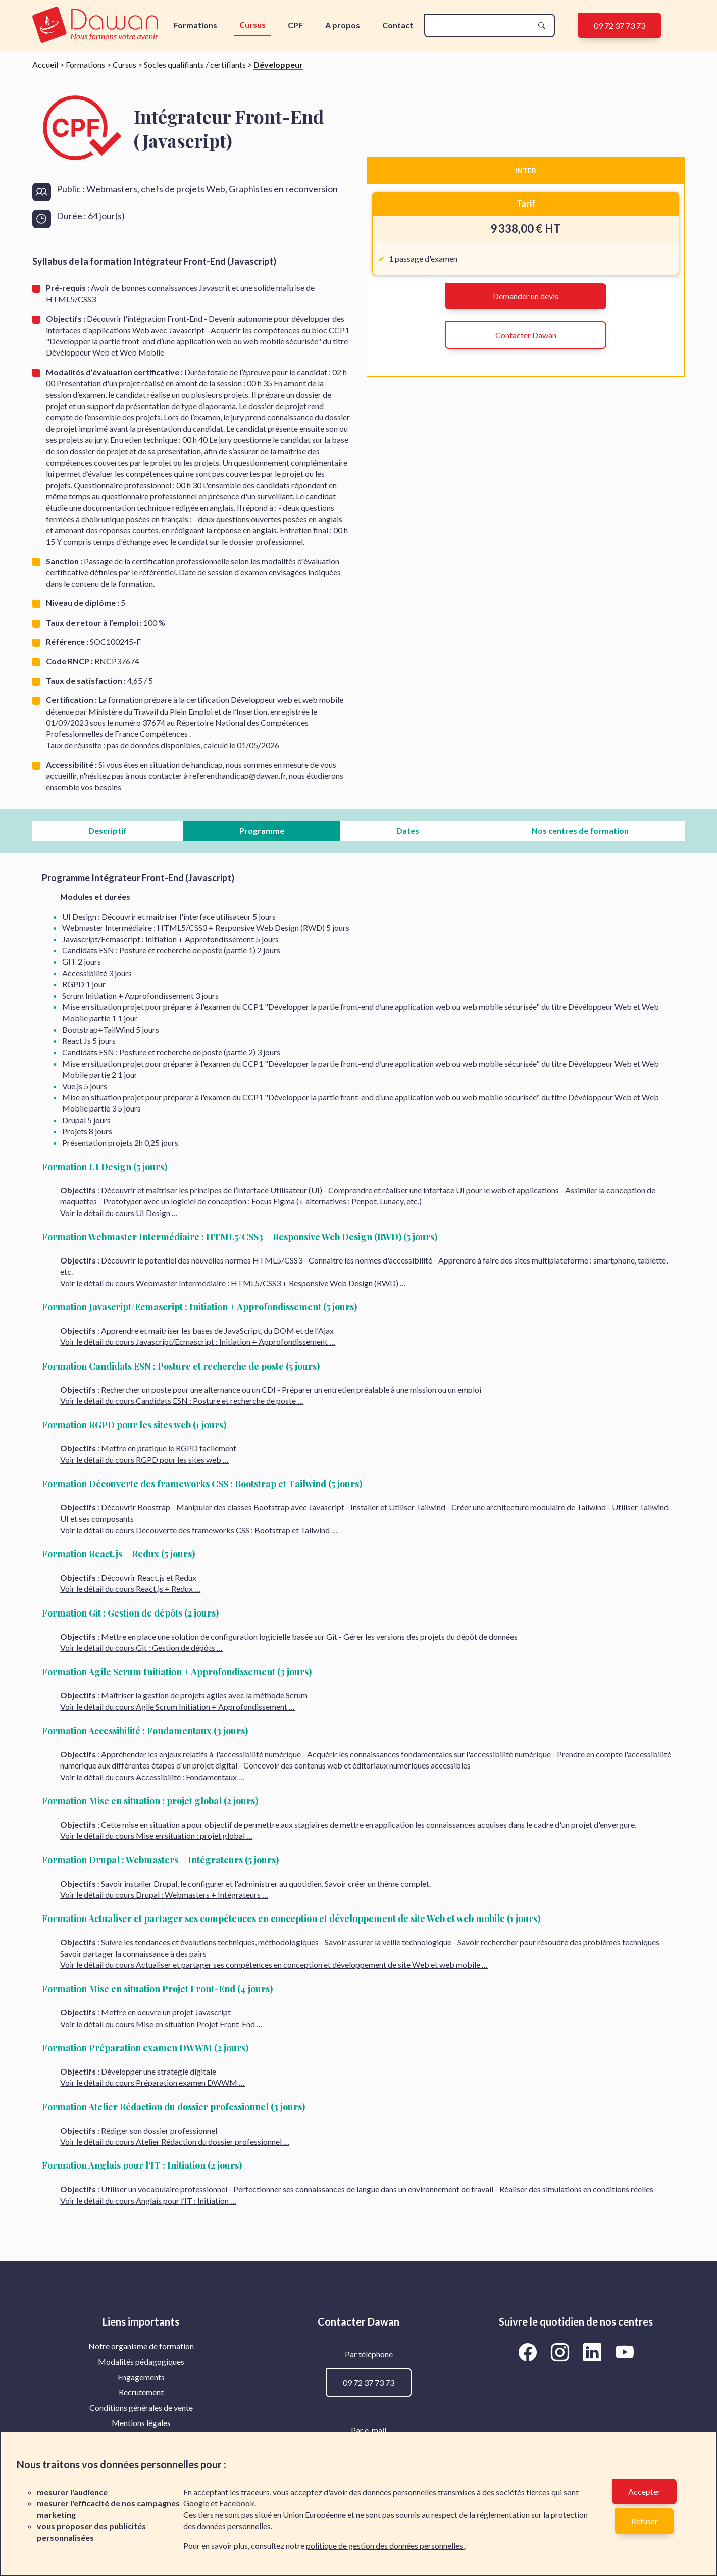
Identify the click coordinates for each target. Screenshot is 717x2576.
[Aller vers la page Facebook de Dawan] (529, 2352)
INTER (525, 170)
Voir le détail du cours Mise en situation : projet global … (156, 1835)
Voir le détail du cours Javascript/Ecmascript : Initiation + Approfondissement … (197, 1341)
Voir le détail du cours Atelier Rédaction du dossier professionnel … (174, 2141)
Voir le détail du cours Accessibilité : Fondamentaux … (152, 1777)
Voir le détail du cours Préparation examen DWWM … (152, 2082)
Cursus (252, 24)
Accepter (644, 2491)
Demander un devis (525, 296)
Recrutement (141, 2392)
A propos (342, 25)
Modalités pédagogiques (141, 2361)
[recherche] (481, 25)
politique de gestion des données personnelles (385, 2545)
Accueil (45, 64)
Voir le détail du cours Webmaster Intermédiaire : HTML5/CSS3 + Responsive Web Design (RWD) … (233, 1283)
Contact (397, 25)
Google (196, 2503)
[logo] (97, 25)
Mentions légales (141, 2423)
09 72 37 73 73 (619, 25)
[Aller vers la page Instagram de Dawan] (561, 2352)
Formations (195, 25)
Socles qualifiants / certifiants (195, 64)
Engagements (141, 2377)
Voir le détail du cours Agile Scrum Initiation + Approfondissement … (177, 1706)
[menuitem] (141, 2346)
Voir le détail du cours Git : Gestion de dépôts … (141, 1647)
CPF (295, 25)
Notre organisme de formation (141, 2346)
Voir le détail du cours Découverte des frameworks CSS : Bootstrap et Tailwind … (198, 1530)
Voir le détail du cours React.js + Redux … (130, 1588)
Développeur (278, 64)
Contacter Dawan (525, 335)
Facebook (236, 2503)
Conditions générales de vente (141, 2407)
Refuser (644, 2521)
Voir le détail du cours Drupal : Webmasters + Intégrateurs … (164, 1894)
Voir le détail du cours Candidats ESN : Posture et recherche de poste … (181, 1400)
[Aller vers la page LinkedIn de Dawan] (594, 2352)
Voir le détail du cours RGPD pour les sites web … (144, 1459)
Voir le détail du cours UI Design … (119, 1213)
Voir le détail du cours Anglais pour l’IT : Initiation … (148, 2200)
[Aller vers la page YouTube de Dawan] (624, 2352)
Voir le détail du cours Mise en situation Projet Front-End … (161, 2024)
